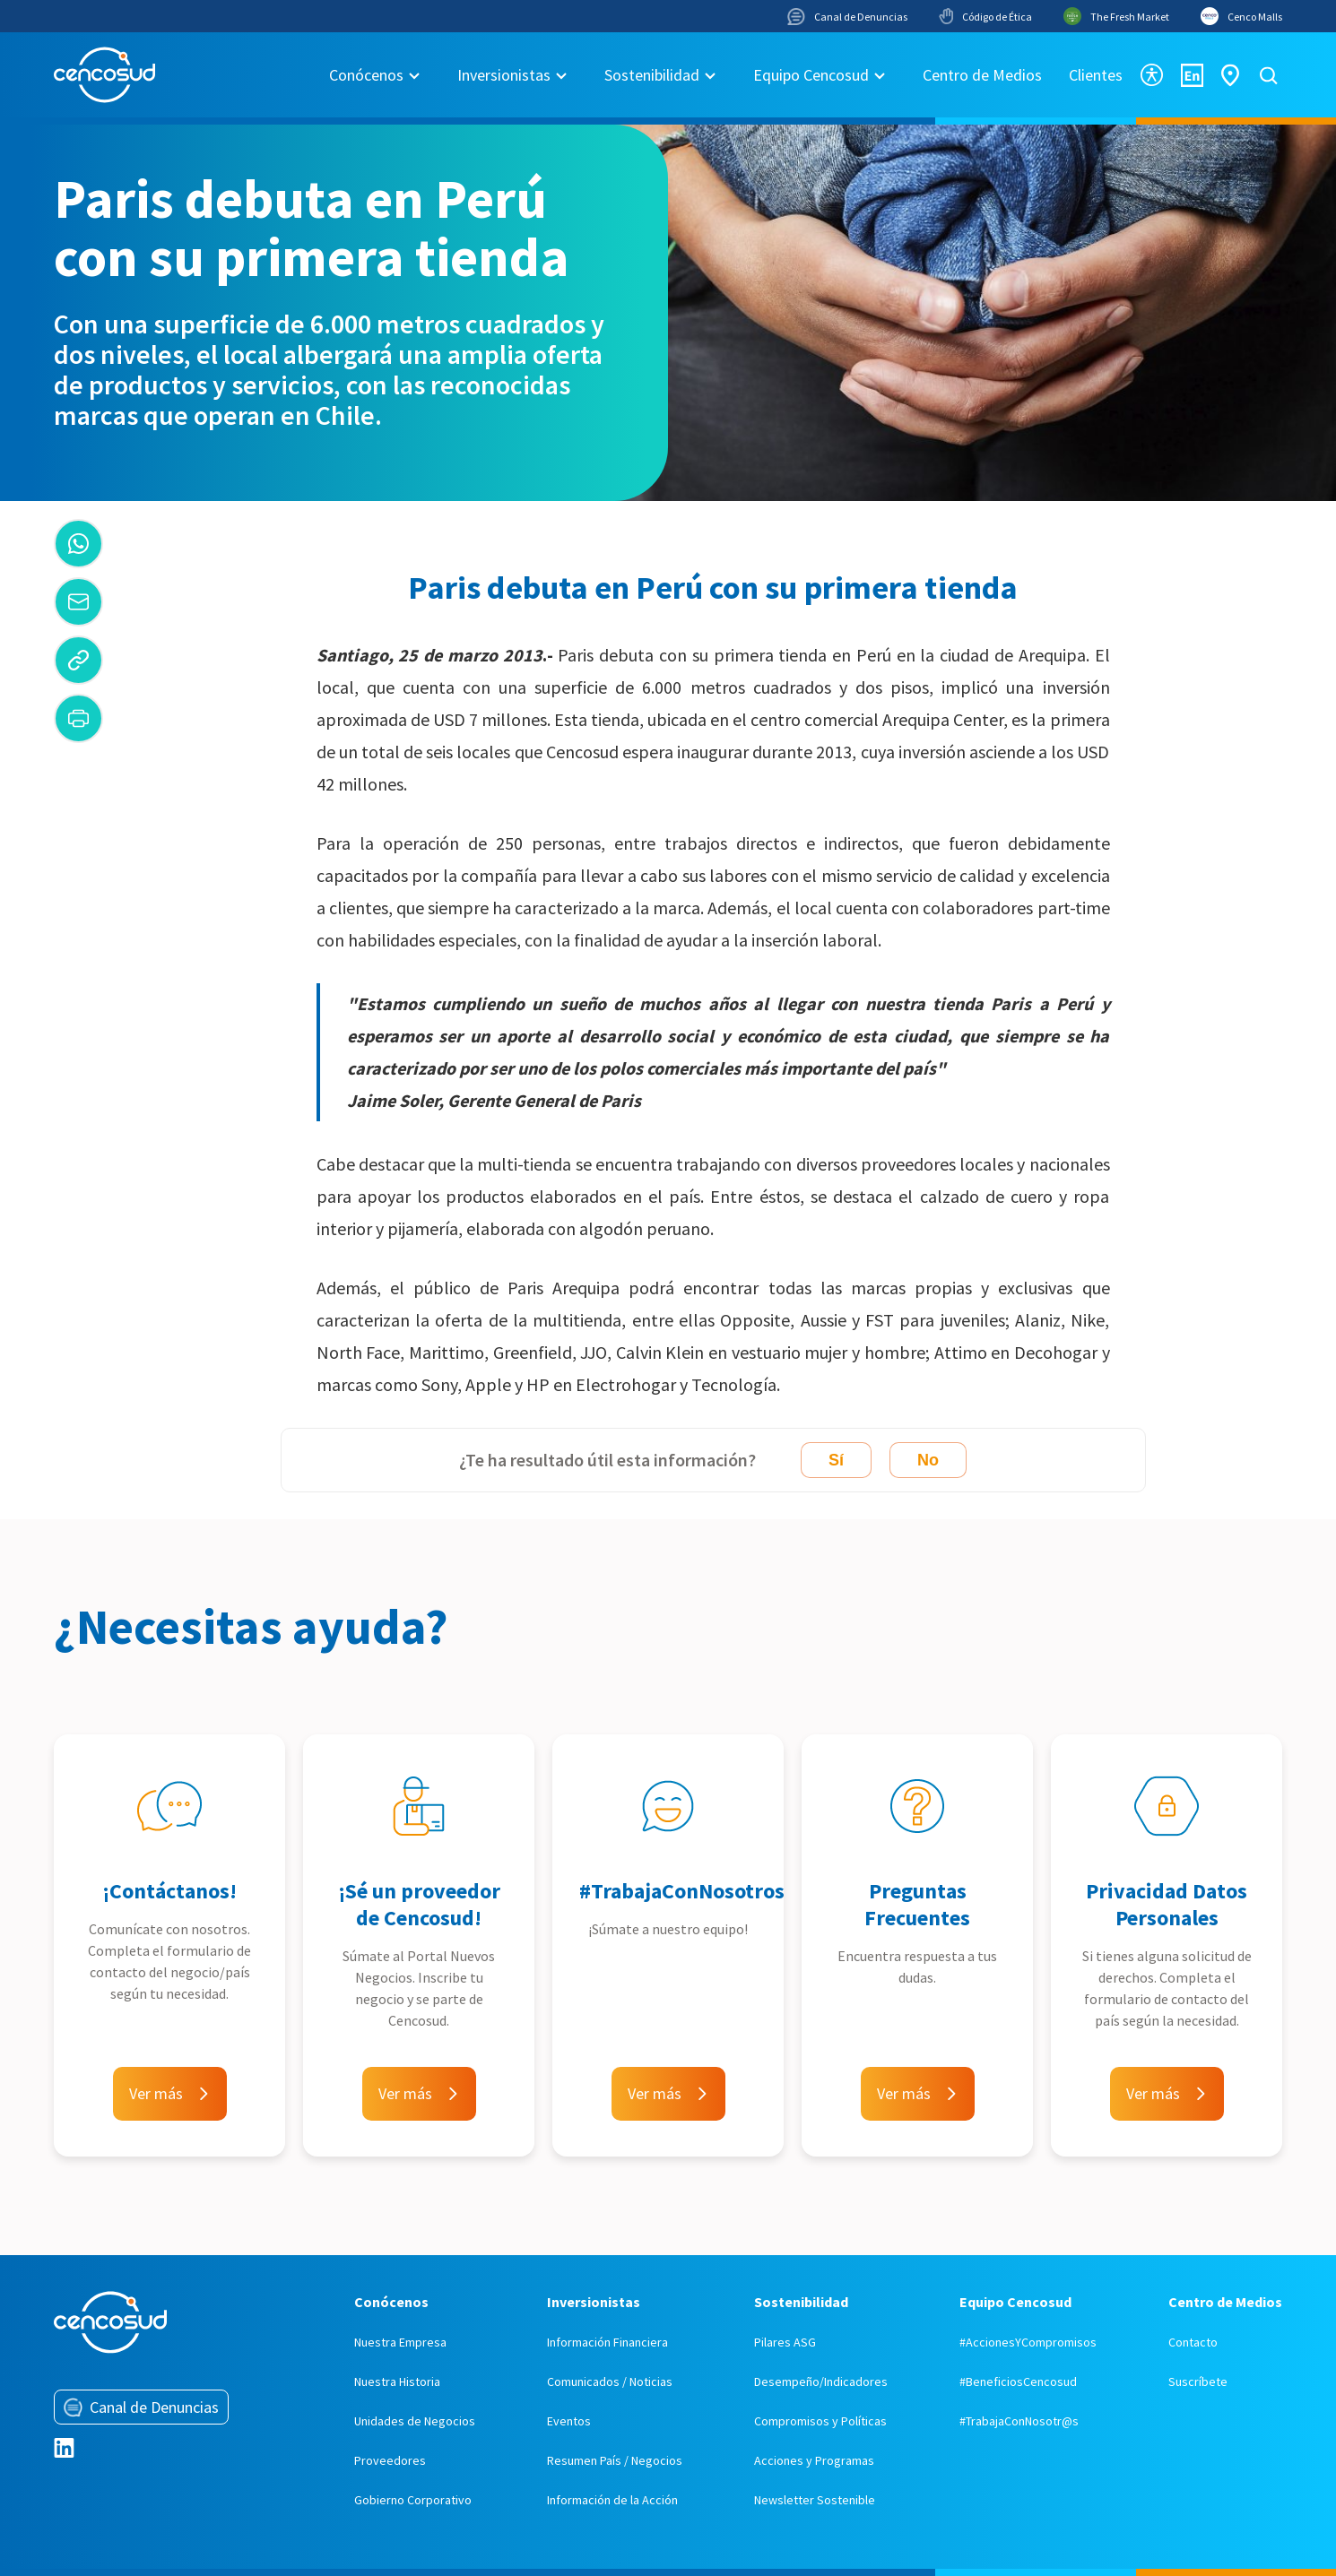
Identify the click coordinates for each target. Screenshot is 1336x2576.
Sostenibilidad (651, 75)
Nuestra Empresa (400, 2342)
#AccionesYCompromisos (1028, 2342)
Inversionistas (504, 75)
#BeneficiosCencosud (1018, 2381)
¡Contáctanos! (169, 1891)
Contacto (1193, 2342)
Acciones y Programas (814, 2460)
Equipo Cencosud (811, 75)
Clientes (1096, 75)
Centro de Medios (982, 75)
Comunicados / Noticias (609, 2381)
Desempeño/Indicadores (821, 2381)
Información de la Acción (612, 2500)
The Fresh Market (1116, 16)
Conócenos (366, 75)
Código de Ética (985, 16)
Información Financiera (607, 2342)
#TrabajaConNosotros (682, 1891)
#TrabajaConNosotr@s (1019, 2421)
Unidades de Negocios (414, 2421)
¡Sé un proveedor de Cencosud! (419, 1904)
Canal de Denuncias (847, 16)
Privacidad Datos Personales (1166, 1904)
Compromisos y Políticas (820, 2421)
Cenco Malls (1241, 16)
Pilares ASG (785, 2342)
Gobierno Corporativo (413, 2500)
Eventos (569, 2421)
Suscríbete (1198, 2381)
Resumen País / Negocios (614, 2460)
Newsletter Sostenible (814, 2500)
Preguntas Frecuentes (917, 1904)
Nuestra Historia (397, 2381)
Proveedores (390, 2460)
